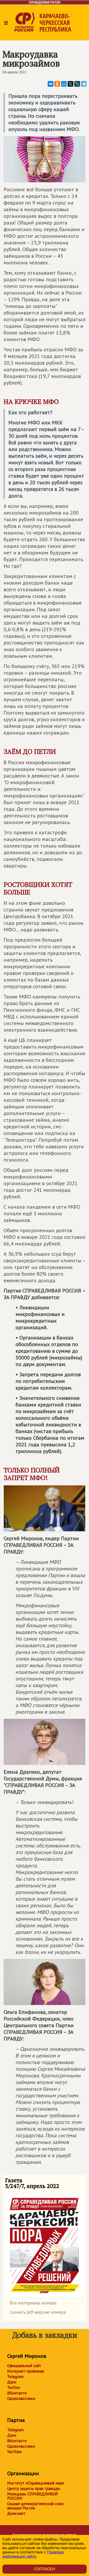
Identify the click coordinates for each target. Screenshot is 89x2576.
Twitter (13, 2387)
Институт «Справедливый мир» (35, 2483)
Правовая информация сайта (33, 2554)
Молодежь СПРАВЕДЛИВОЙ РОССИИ (32, 2496)
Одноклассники (21, 2398)
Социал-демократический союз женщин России (35, 2506)
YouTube (14, 2452)
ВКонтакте (17, 2393)
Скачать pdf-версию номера (35, 2313)
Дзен (11, 2382)
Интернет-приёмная (25, 2371)
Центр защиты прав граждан (33, 2488)
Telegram (15, 2377)
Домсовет (16, 2513)
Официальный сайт (24, 2366)
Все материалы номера (30, 2304)
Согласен (44, 2569)
